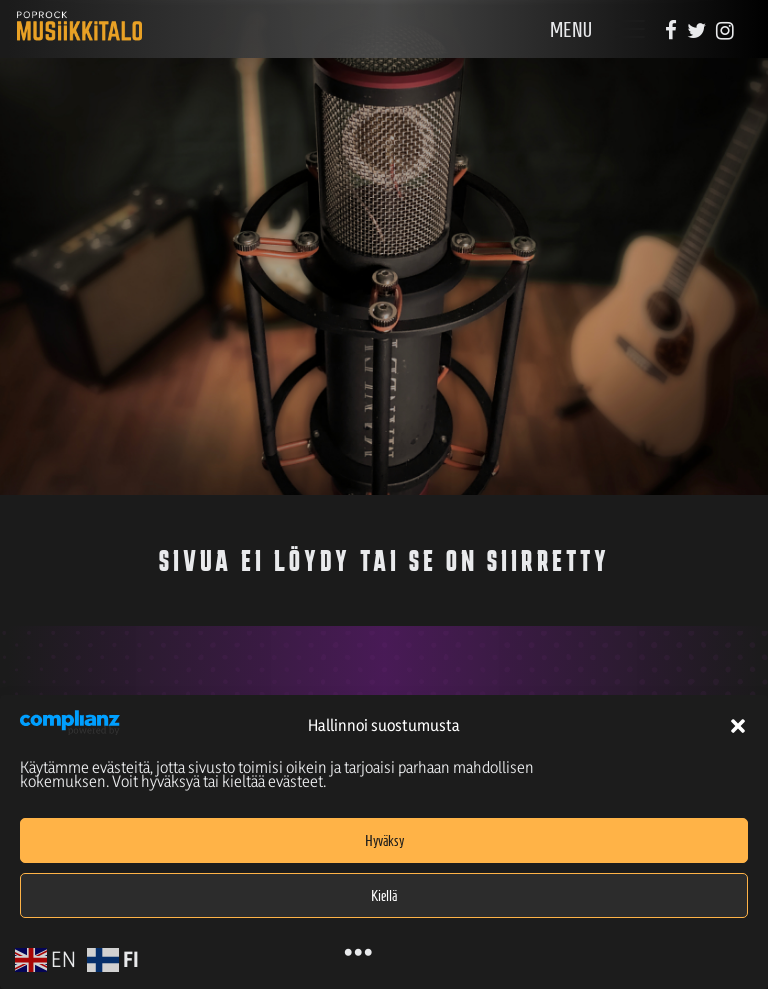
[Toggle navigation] (630, 29)
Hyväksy (384, 841)
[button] (738, 726)
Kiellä (384, 896)
